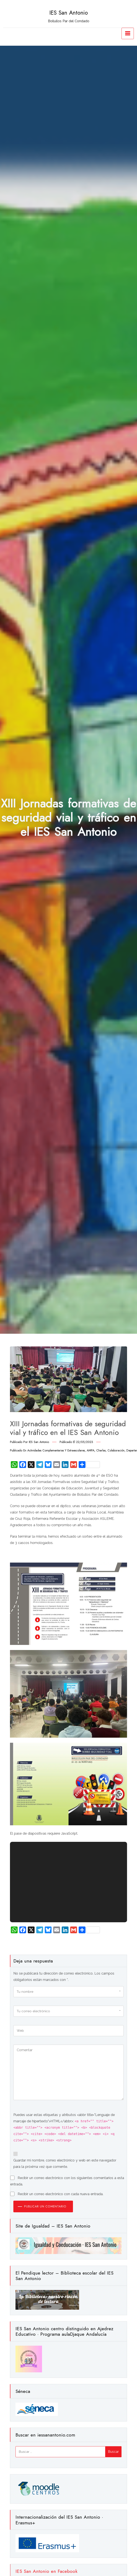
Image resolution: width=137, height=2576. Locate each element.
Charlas (101, 1450)
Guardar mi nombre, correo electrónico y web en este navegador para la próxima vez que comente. (64, 2163)
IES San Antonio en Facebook (46, 2571)
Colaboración (116, 1450)
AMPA (90, 1450)
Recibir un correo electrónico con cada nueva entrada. (60, 2194)
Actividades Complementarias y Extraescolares (56, 1450)
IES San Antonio (68, 13)
